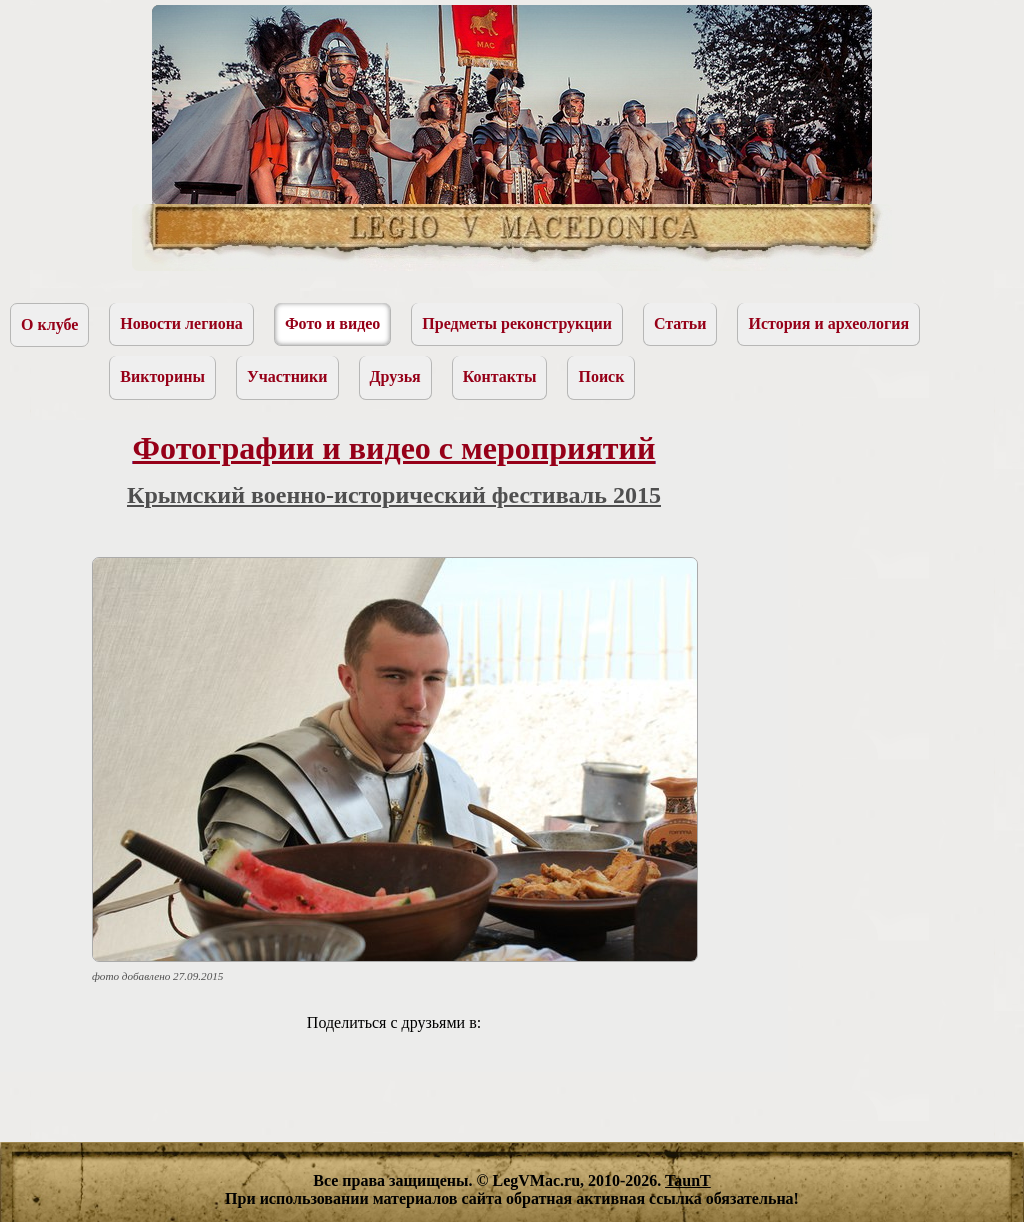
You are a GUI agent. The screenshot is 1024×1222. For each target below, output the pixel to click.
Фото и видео (332, 323)
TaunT (688, 1180)
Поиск (601, 376)
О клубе (49, 324)
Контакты (500, 376)
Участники (287, 376)
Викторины (162, 376)
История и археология (828, 323)
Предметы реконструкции (517, 323)
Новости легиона (181, 323)
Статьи (680, 323)
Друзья (395, 376)
